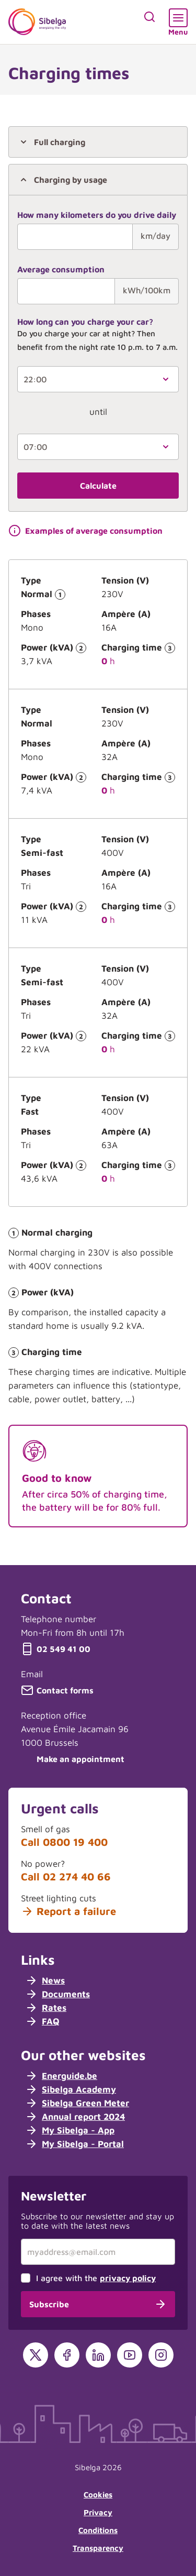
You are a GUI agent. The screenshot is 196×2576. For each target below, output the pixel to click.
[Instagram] (161, 2355)
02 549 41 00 (55, 1649)
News (45, 1980)
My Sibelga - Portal (74, 2144)
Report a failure (68, 1911)
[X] (35, 2355)
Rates (45, 2007)
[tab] (98, 142)
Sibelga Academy (70, 2089)
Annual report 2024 (75, 2116)
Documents (57, 1994)
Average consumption (61, 269)
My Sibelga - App (69, 2130)
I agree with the (96, 2278)
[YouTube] (129, 2355)
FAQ (42, 2021)
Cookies (98, 2494)
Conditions (98, 2530)
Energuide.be (61, 2075)
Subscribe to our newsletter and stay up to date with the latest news (97, 2220)
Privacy (98, 2512)
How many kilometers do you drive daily (96, 214)
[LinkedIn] (98, 2355)
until (98, 411)
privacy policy (128, 2278)
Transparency (98, 2548)
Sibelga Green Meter (77, 2103)
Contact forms (57, 1690)
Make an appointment (72, 1759)
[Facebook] (66, 2355)
